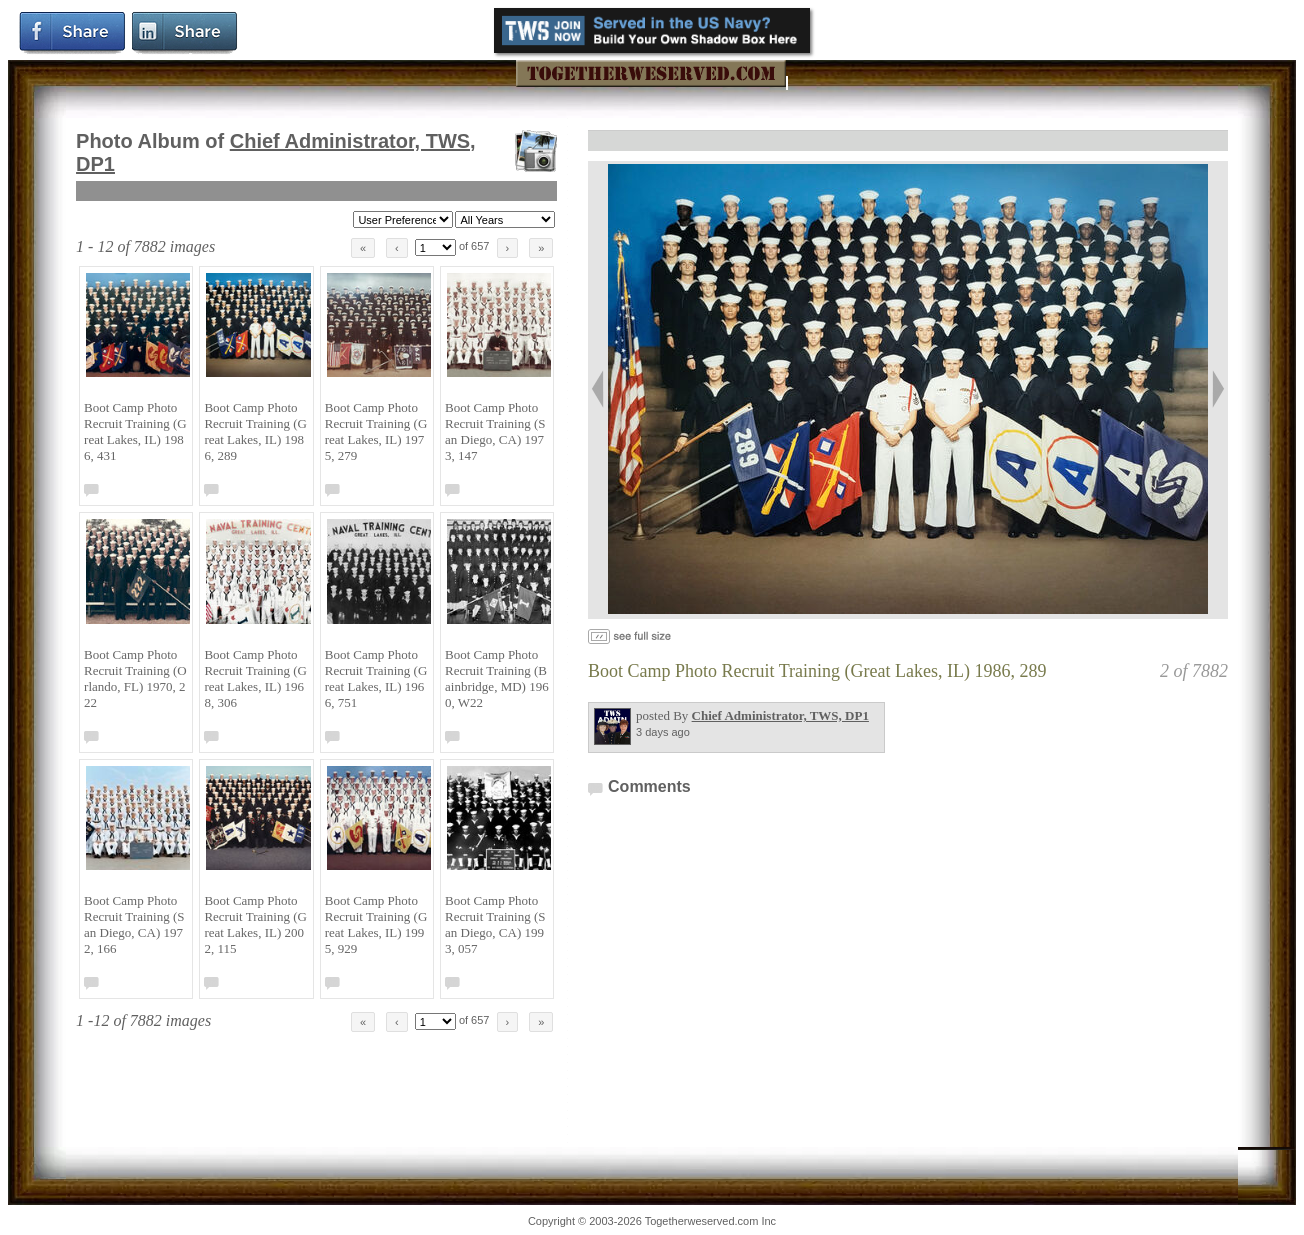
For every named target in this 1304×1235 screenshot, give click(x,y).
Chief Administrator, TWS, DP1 (780, 715)
